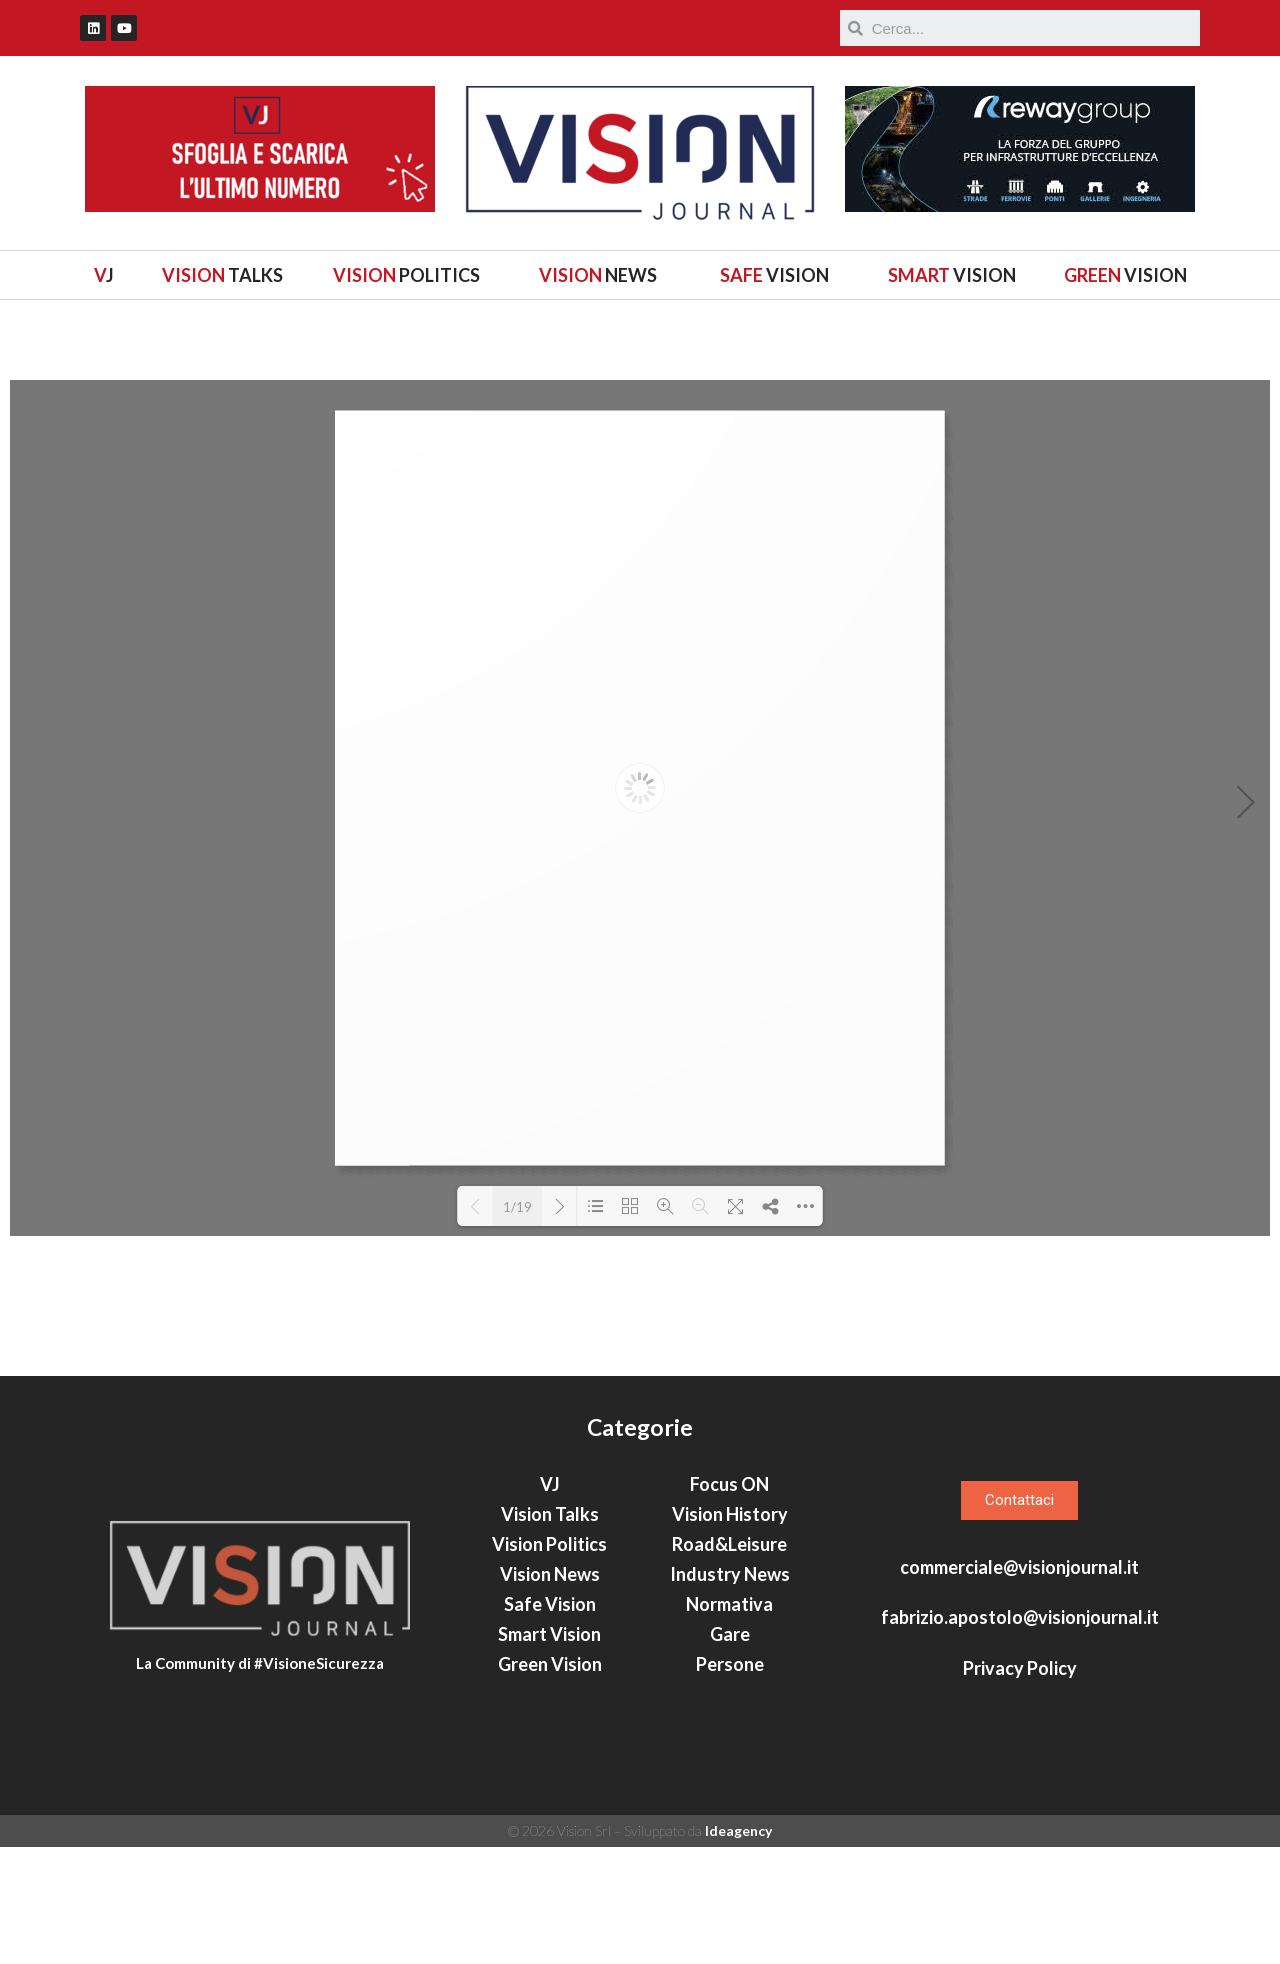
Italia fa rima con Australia (1061, 1390)
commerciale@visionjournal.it (1019, 1685)
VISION (774, 275)
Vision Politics (549, 1662)
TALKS (222, 275)
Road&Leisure (729, 1662)
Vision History (730, 1632)
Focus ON (729, 1602)
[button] (1019, 1618)
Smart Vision (549, 1752)
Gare (730, 1752)
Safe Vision (550, 1722)
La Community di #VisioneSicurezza (260, 1790)
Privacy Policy (1020, 1785)
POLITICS (406, 275)
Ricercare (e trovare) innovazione (1038, 1353)
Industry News (730, 1692)
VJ (550, 1602)
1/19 (517, 1207)
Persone (730, 1782)
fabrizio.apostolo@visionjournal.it (1020, 1735)
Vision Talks (550, 1632)
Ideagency (738, 1948)
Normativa (729, 1722)
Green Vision (550, 1782)
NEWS (598, 275)
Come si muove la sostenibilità (1023, 1426)
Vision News (550, 1692)
